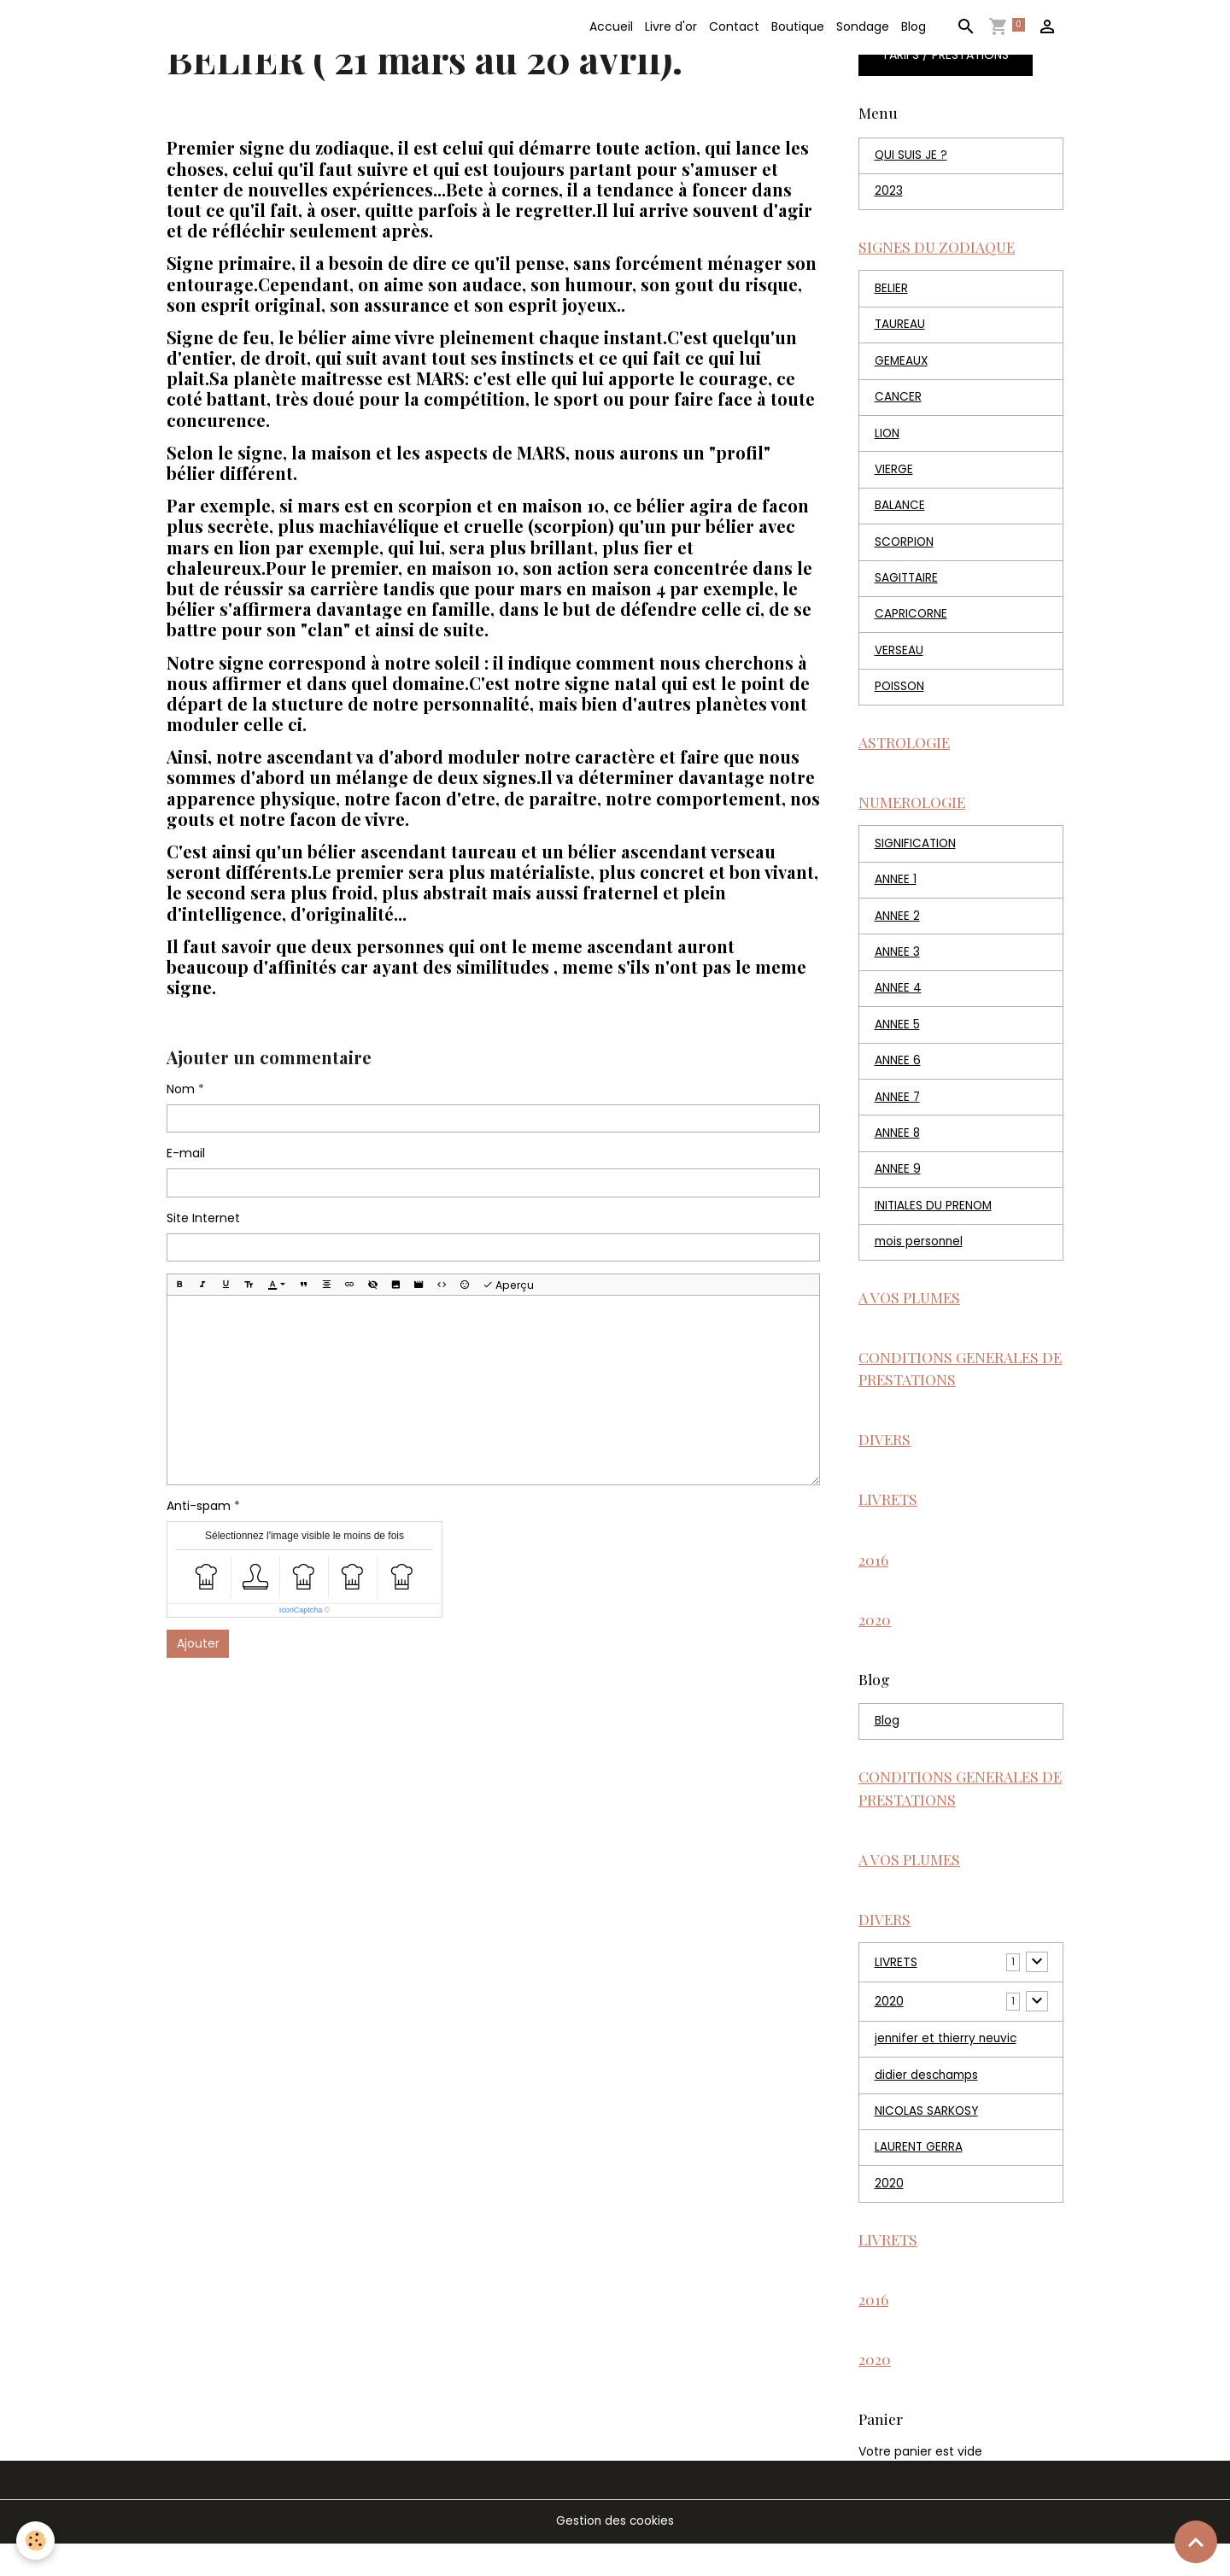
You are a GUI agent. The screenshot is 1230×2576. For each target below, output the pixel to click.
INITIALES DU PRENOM (934, 1222)
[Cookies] (36, 2540)
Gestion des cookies (615, 2553)
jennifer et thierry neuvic (948, 2066)
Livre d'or (671, 26)
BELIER (891, 292)
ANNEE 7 (898, 1112)
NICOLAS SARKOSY (928, 2139)
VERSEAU (899, 659)
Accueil (611, 26)
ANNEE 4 (898, 1001)
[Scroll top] (1195, 2541)
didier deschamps (928, 2102)
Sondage (862, 26)
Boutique (797, 26)
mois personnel (920, 1259)
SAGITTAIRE (907, 585)
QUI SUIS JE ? (911, 156)
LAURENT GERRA (919, 2176)
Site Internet (203, 1218)
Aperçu (508, 1285)
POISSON (900, 696)
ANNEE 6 (898, 1075)
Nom (181, 1089)
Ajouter (198, 1643)
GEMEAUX (902, 365)
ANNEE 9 (898, 1185)
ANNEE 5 (897, 1038)
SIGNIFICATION (916, 855)
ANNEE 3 (897, 965)
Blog (913, 26)
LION (887, 439)
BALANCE (900, 512)
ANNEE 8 (898, 1148)
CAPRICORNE (911, 622)
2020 (889, 2028)
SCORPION (905, 549)
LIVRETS (896, 1989)
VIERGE (894, 475)
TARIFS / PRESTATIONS (945, 55)
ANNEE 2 (897, 928)
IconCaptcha (301, 1610)
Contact (734, 26)
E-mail (186, 1153)
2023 (889, 193)
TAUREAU (900, 328)
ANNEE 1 (896, 891)
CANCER (898, 402)
